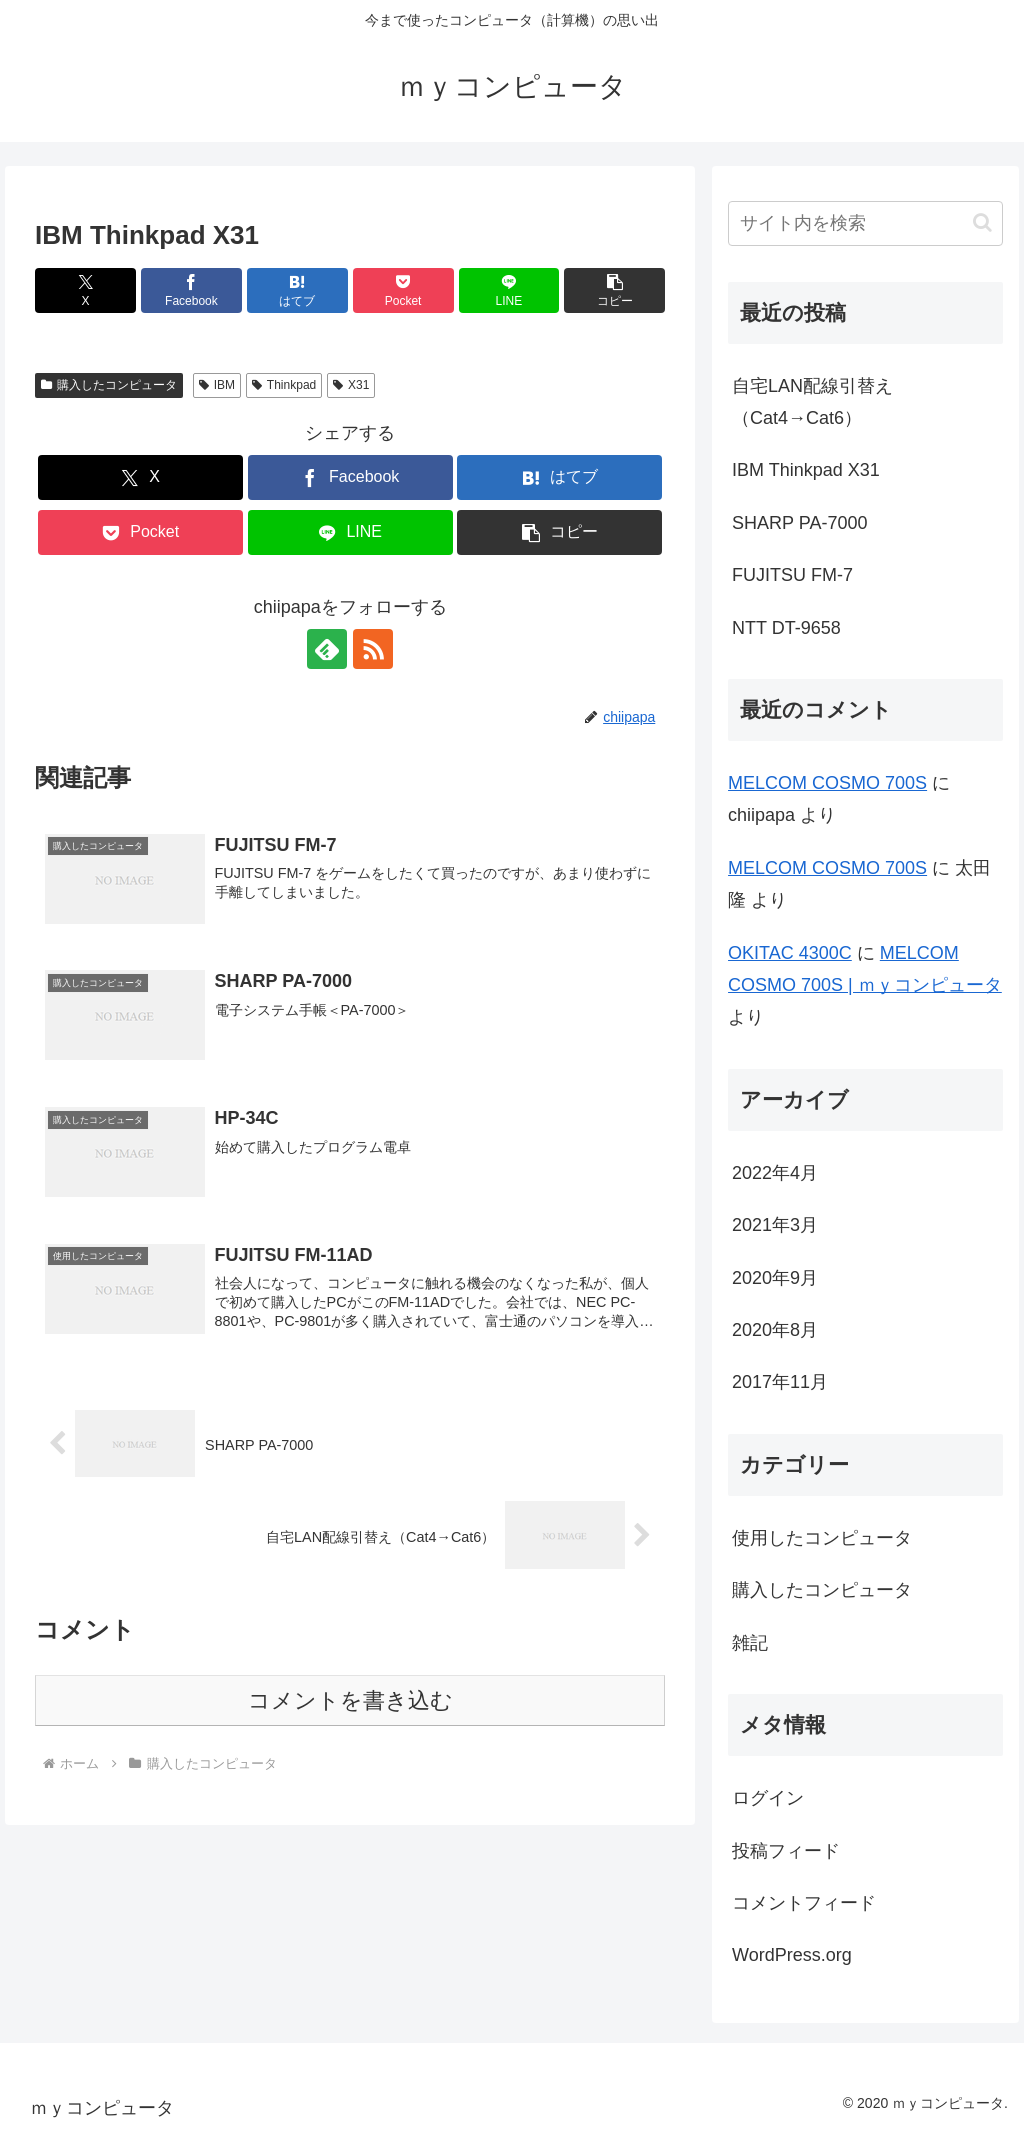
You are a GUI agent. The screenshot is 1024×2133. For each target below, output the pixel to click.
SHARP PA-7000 (799, 523)
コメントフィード (804, 1903)
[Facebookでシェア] (191, 290)
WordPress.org (792, 1955)
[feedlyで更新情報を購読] (327, 649)
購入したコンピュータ (109, 385)
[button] (614, 290)
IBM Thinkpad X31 (806, 470)
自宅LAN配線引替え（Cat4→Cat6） (812, 402)
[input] (865, 223)
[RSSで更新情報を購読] (373, 649)
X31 (351, 385)
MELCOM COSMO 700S (827, 783)
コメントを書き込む (350, 1700)
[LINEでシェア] (509, 290)
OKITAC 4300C (790, 953)
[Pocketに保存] (403, 290)
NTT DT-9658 (786, 628)
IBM (217, 385)
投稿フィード (786, 1851)
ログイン (768, 1798)
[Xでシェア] (85, 290)
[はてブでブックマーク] (297, 290)
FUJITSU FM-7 (792, 575)
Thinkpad (284, 385)
